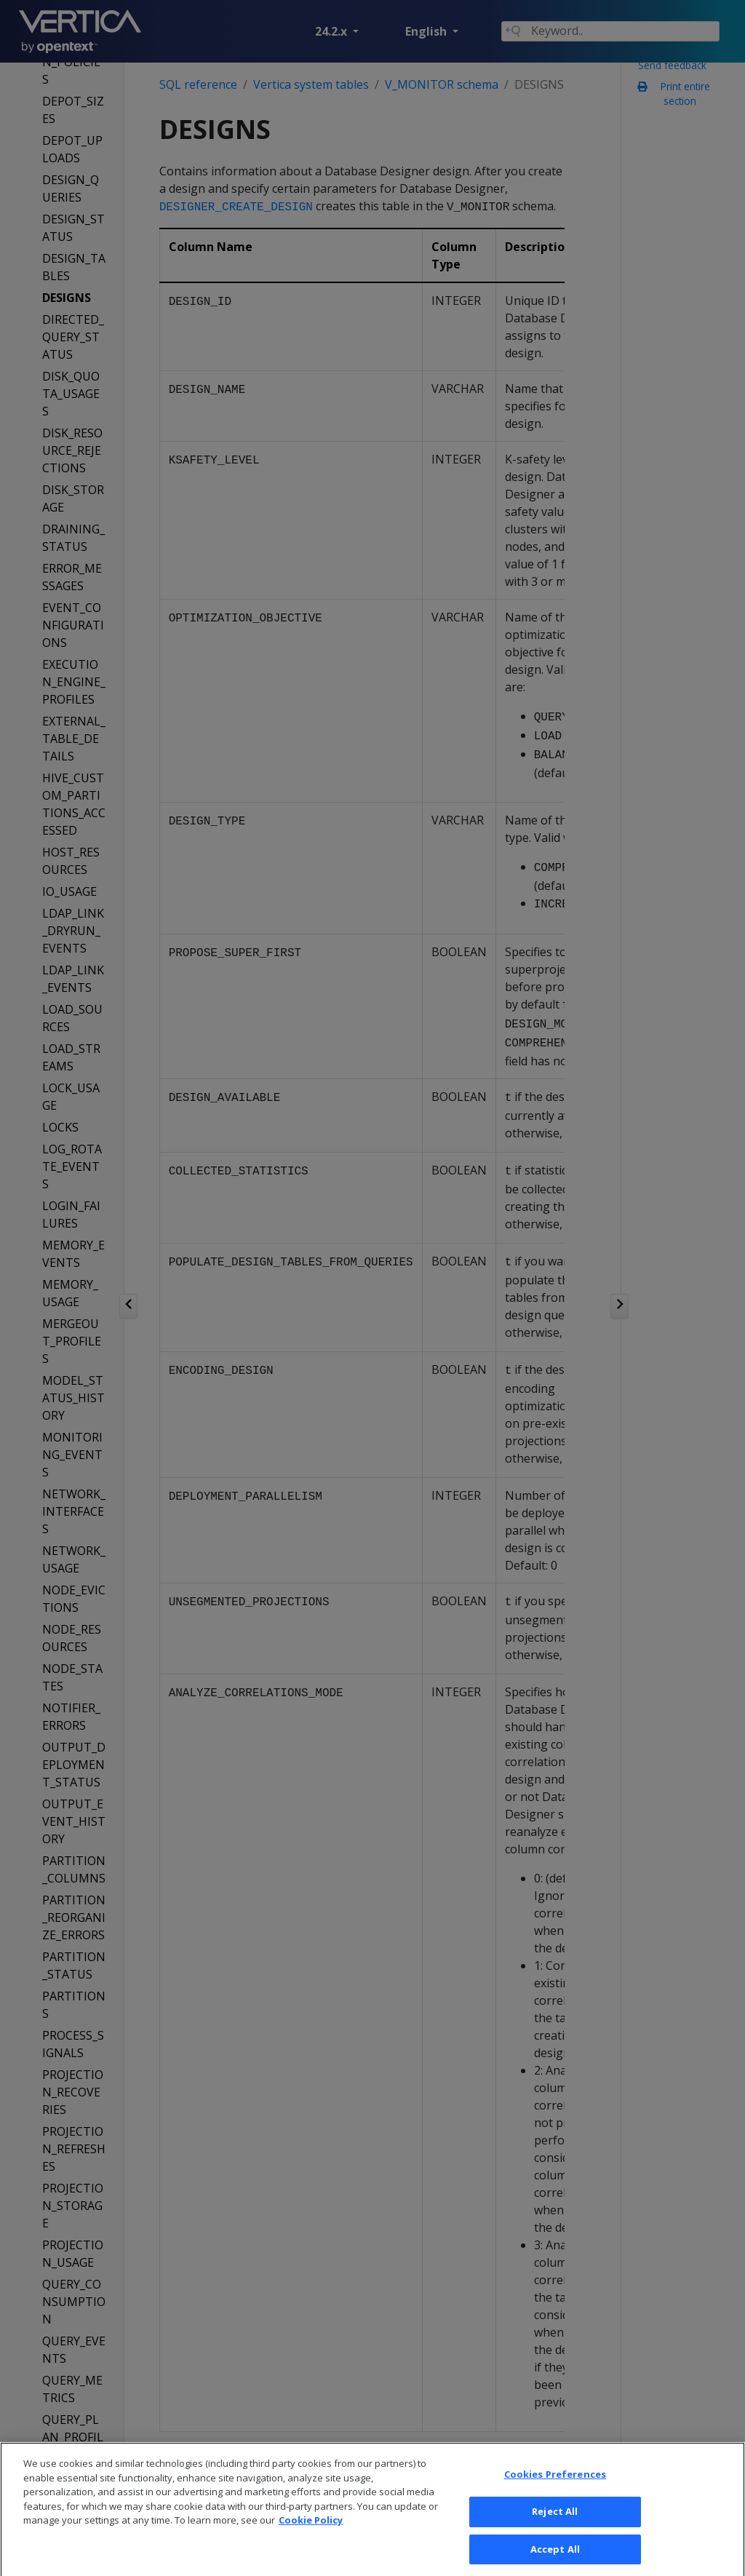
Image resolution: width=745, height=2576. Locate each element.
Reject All (555, 2527)
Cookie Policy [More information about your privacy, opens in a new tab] (311, 2536)
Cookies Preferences (555, 2490)
